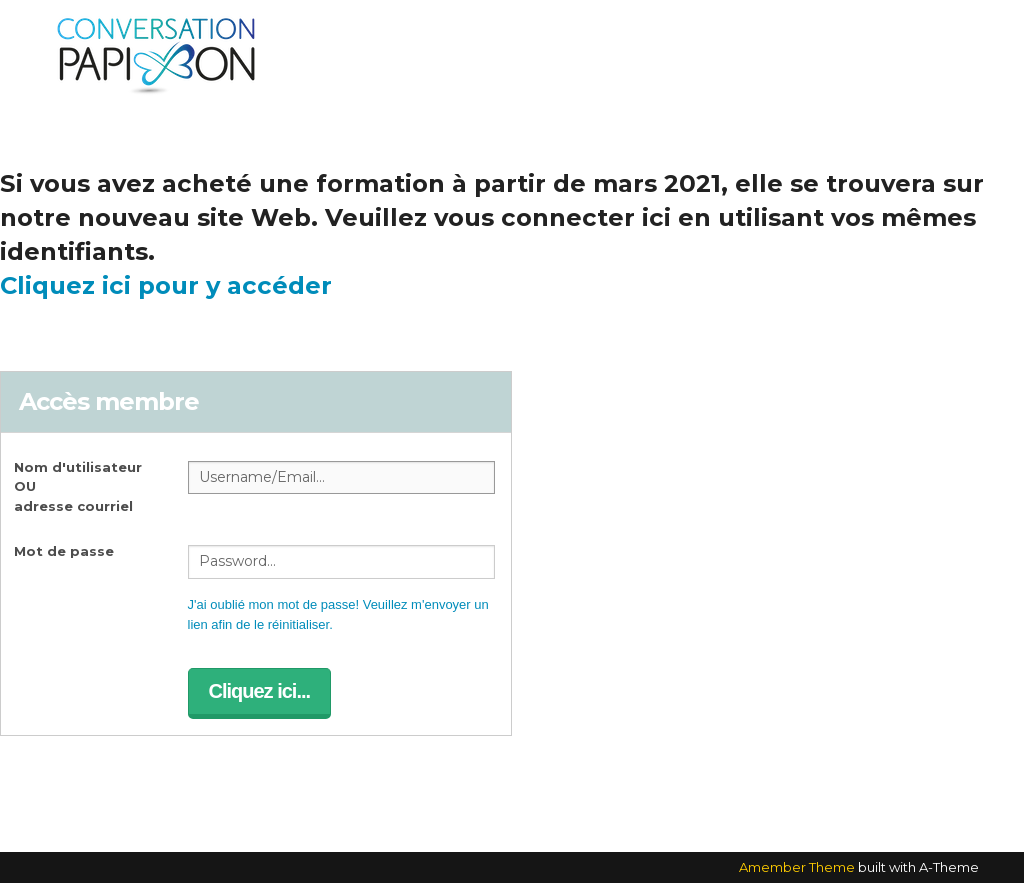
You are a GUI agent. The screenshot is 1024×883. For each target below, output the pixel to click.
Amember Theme (797, 867)
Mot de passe (64, 551)
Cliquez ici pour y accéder (166, 285)
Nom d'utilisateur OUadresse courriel (78, 486)
